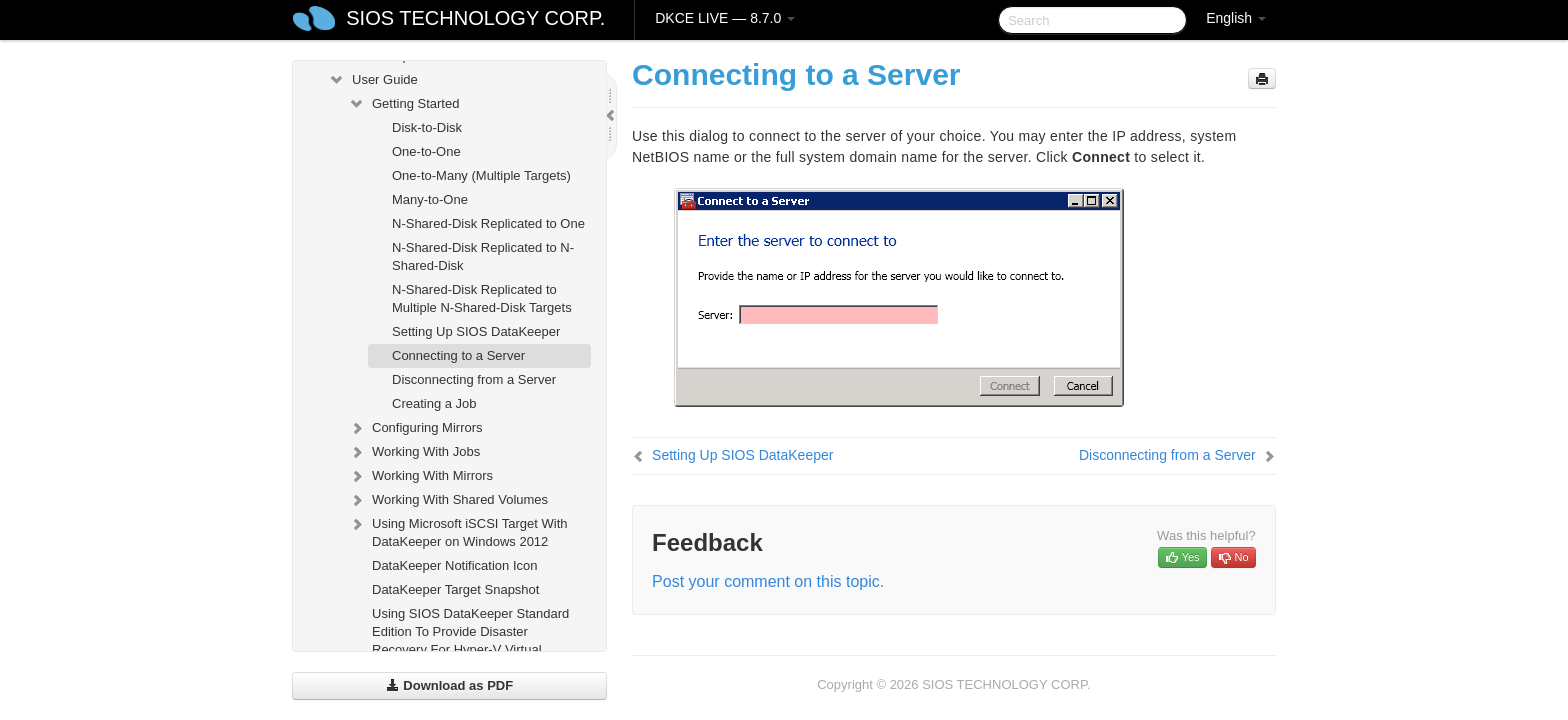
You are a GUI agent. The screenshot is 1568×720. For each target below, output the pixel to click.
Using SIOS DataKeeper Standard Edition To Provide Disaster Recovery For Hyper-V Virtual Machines (470, 640)
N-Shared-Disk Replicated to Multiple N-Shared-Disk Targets (482, 298)
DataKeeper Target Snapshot (455, 589)
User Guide (373, 80)
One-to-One (426, 151)
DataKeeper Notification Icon (454, 565)
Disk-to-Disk (427, 127)
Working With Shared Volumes (448, 500)
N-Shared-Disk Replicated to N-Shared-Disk (483, 256)
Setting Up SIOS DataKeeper (476, 331)
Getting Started (403, 104)
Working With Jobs (414, 452)
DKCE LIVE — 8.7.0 (725, 18)
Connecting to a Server (458, 355)
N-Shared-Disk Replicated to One (488, 223)
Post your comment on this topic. (768, 581)
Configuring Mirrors (415, 428)
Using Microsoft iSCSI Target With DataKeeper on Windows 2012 (458, 530)
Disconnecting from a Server (474, 379)
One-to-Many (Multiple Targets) (481, 175)
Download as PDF (449, 685)
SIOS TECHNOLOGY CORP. (475, 18)
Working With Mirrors (420, 476)
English (1236, 18)
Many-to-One (430, 199)
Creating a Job (434, 403)
